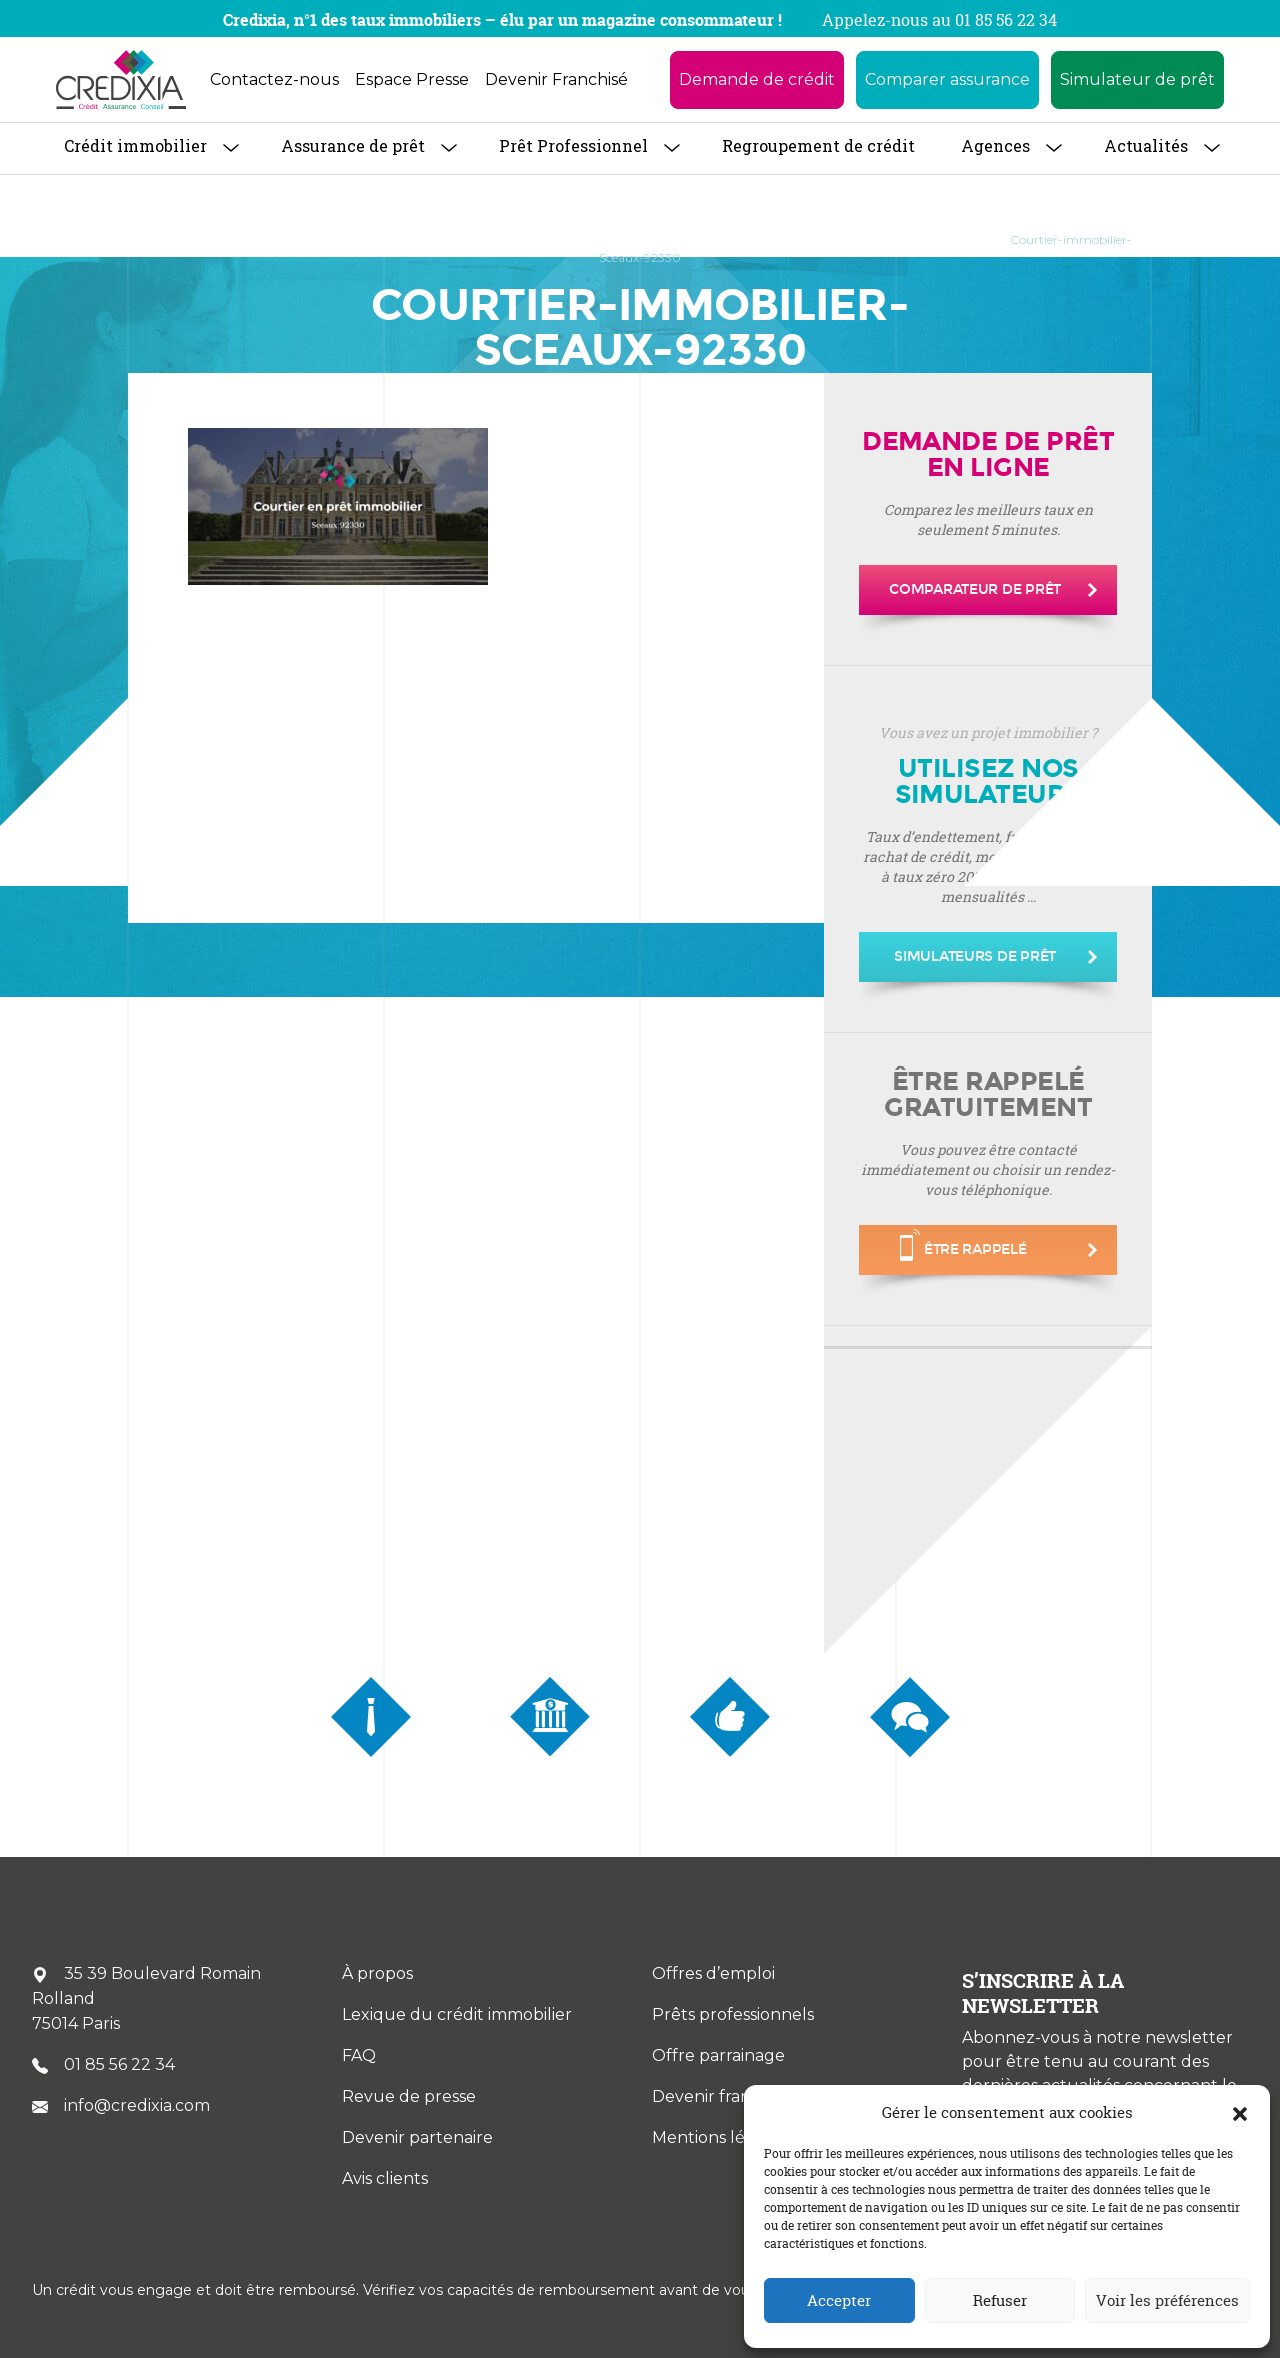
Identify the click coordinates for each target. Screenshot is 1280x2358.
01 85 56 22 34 (103, 2064)
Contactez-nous (274, 79)
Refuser (1000, 2300)
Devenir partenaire (417, 2137)
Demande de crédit (757, 79)
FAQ (359, 2055)
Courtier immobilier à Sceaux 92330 (871, 239)
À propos (251, 239)
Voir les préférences (1167, 2300)
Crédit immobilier (135, 145)
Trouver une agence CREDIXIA (400, 239)
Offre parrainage (718, 2055)
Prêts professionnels (733, 2014)
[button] (1240, 2113)
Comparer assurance (947, 79)
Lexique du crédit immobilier (457, 2014)
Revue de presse (409, 2096)
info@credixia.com (121, 2105)
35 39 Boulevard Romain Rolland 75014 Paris (146, 1998)
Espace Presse (412, 79)
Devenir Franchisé (556, 79)
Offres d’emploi (713, 1973)
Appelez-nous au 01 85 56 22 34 (939, 20)
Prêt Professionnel (573, 145)
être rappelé (963, 1245)
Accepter (839, 2300)
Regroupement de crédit (818, 145)
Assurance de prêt (353, 145)
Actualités (1146, 145)
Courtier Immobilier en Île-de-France (627, 239)
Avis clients (385, 2178)
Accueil (169, 239)
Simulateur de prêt (1137, 79)
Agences (995, 145)
